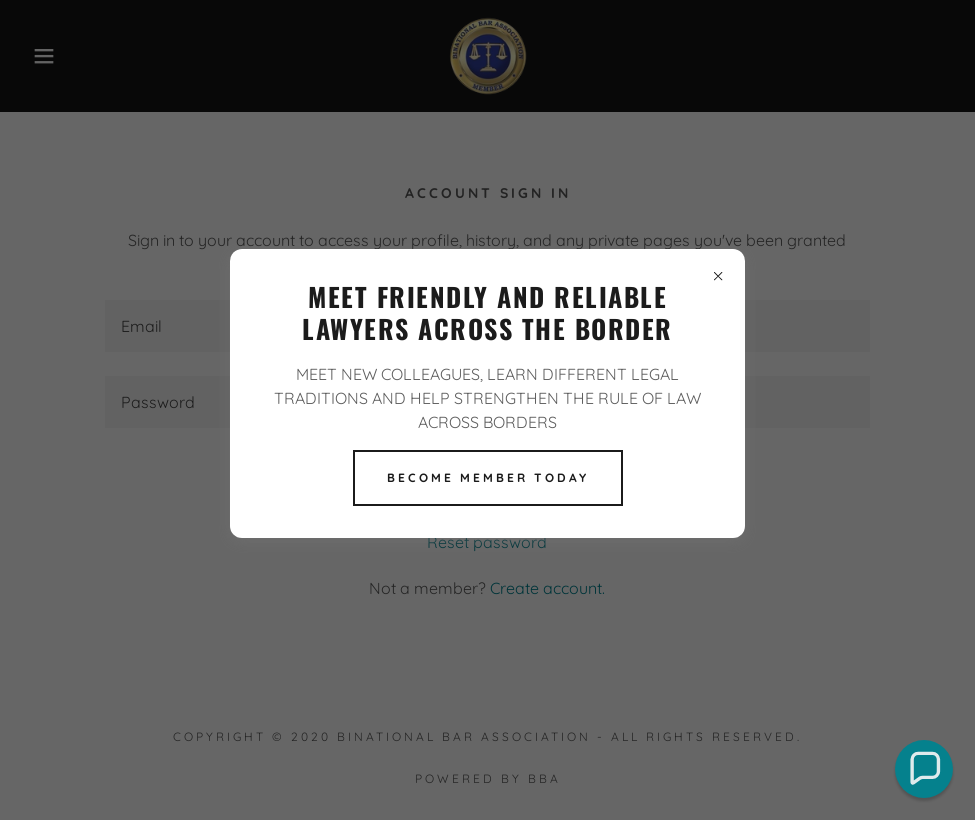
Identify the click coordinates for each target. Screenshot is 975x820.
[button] (924, 769)
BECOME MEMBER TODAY (488, 477)
